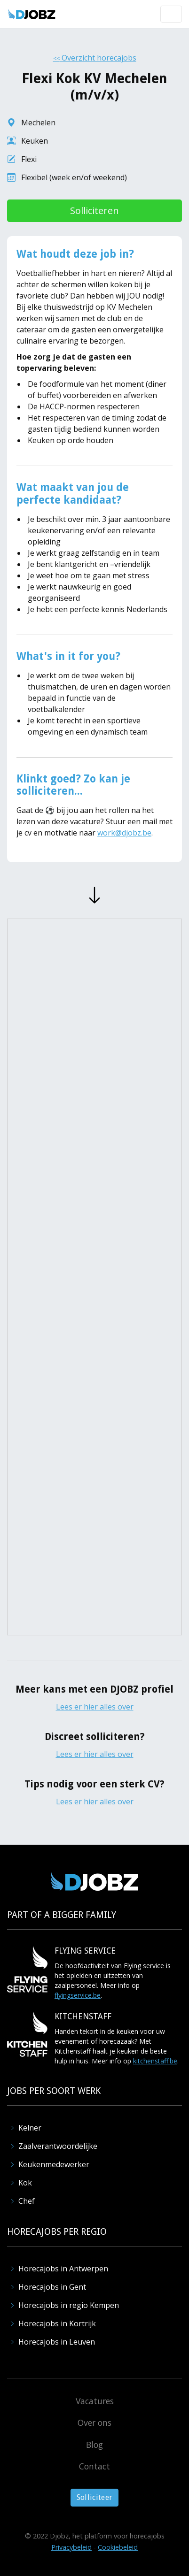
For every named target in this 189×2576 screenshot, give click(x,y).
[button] (171, 14)
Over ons (94, 2422)
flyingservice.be (78, 1995)
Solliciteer (95, 2497)
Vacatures (95, 2401)
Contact (94, 2466)
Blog (94, 2444)
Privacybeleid (71, 2547)
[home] (31, 14)
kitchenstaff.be (155, 2060)
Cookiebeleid (118, 2547)
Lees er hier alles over (95, 1707)
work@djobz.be (124, 833)
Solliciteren (94, 210)
